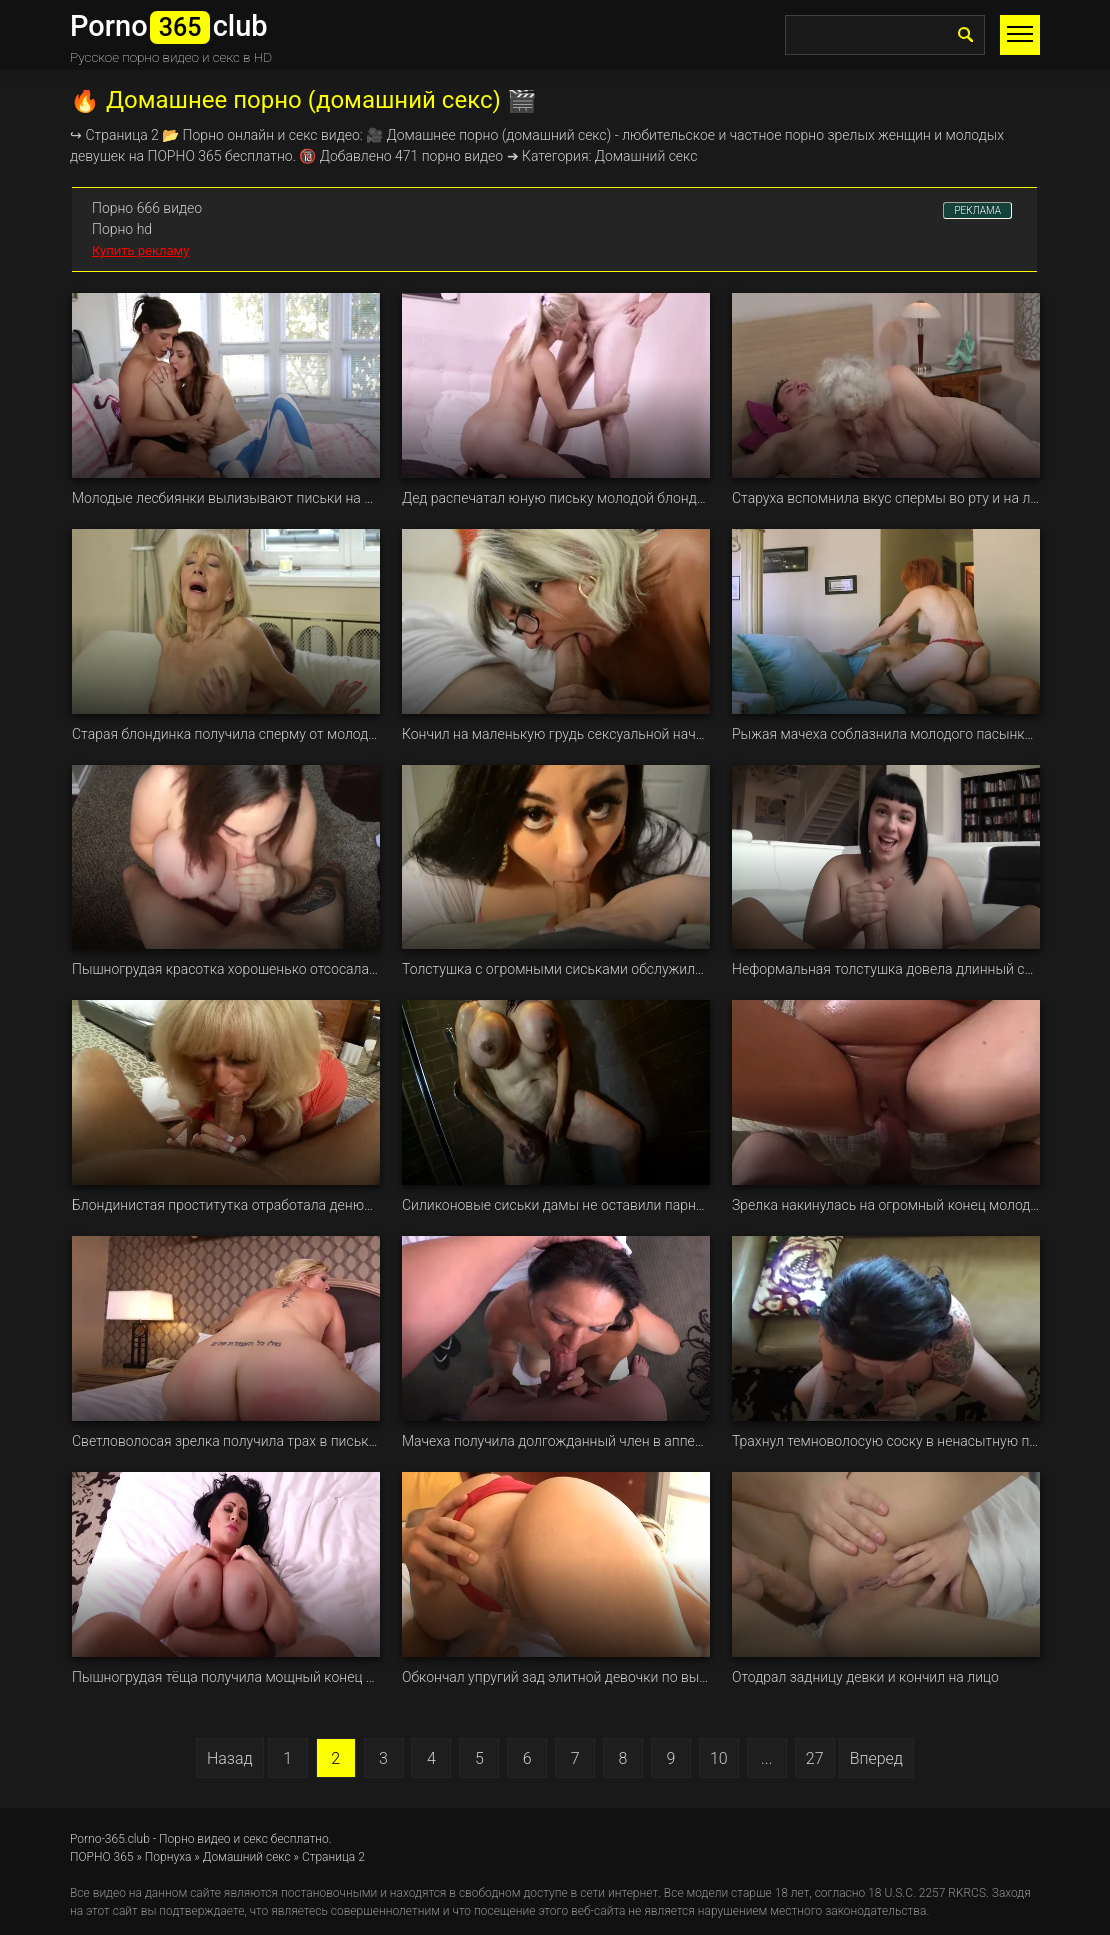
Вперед (876, 1758)
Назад (230, 1758)
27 (815, 1758)
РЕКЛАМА (977, 210)
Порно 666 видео (147, 208)
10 (719, 1758)
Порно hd (122, 229)
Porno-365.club (110, 1839)
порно (478, 135)
